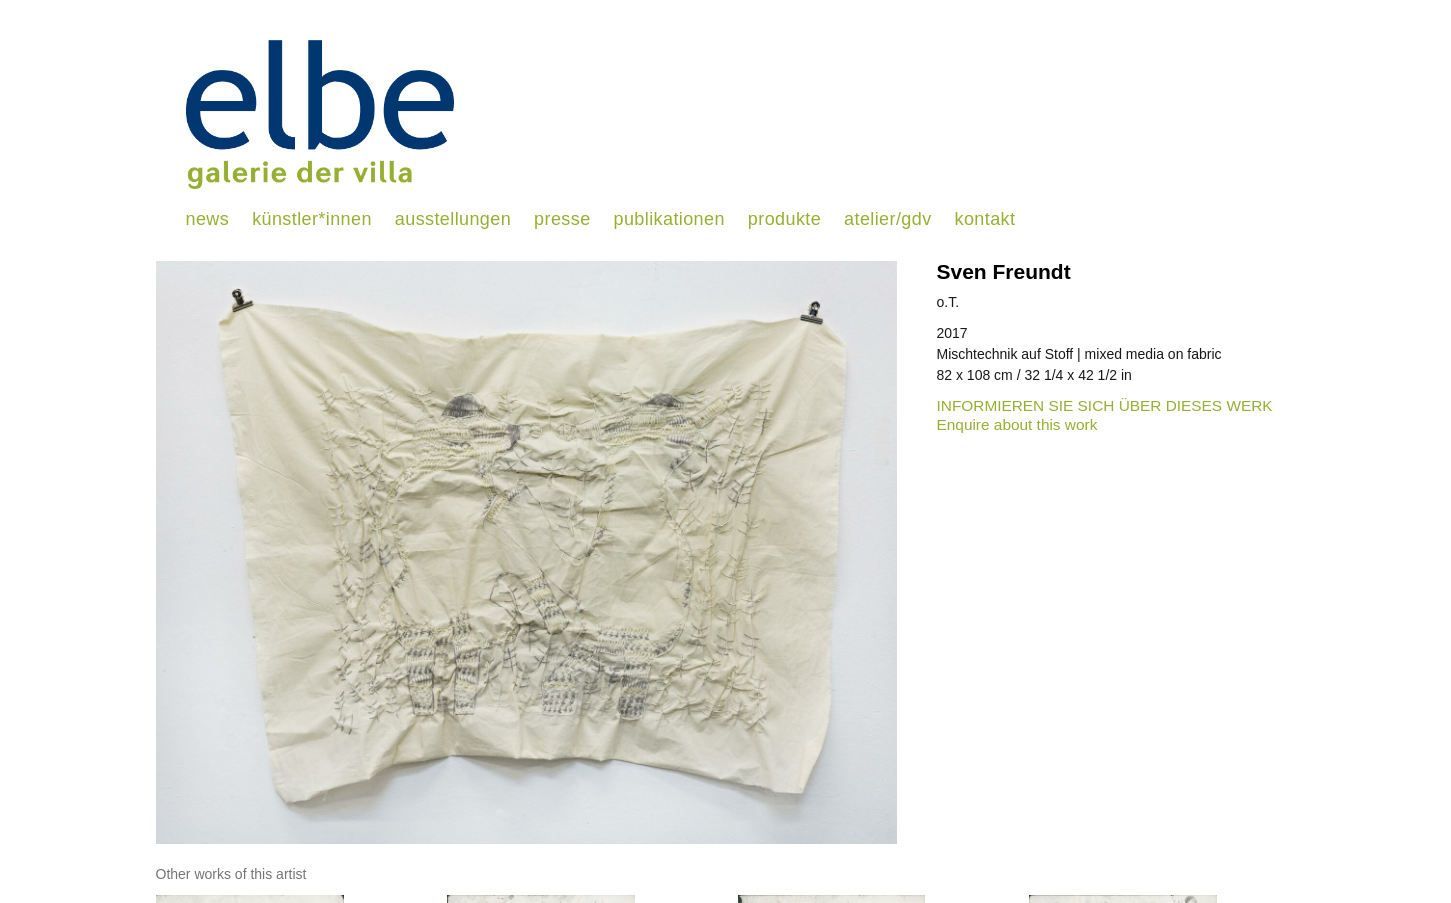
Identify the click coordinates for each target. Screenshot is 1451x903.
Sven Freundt (1004, 271)
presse (562, 219)
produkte (784, 219)
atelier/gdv (887, 219)
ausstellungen (453, 219)
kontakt (985, 219)
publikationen (669, 219)
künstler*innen (312, 219)
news (208, 219)
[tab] (231, 874)
